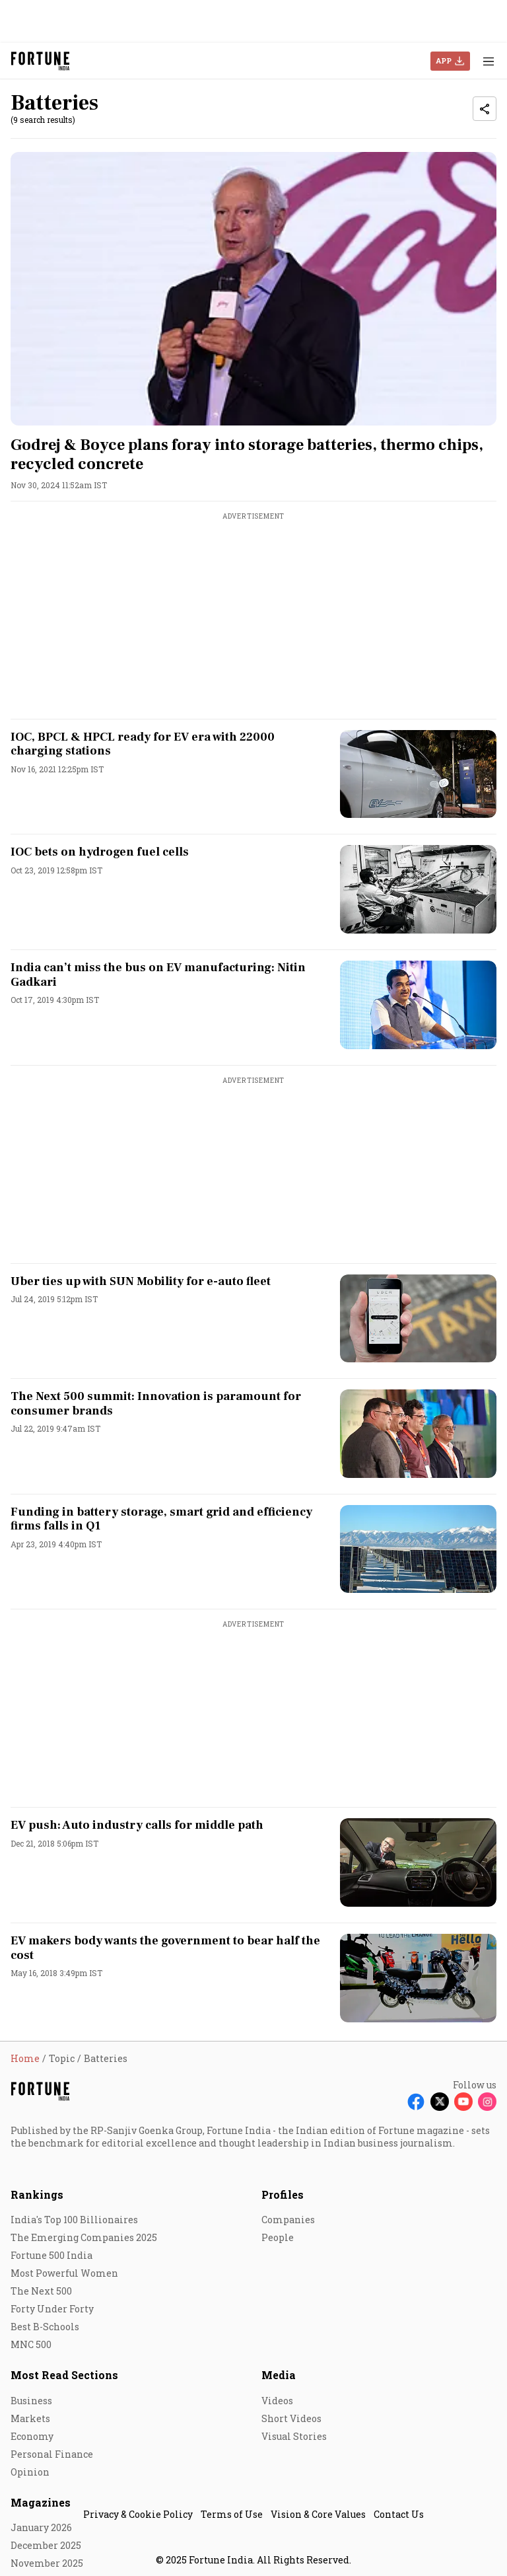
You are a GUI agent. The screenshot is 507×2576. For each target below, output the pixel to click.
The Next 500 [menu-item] (41, 2291)
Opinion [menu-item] (30, 2472)
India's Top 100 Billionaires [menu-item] (74, 2219)
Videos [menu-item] (277, 2400)
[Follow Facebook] (416, 2101)
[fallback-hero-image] (253, 288)
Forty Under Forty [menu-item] (52, 2308)
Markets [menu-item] (30, 2418)
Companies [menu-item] (288, 2219)
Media (278, 2375)
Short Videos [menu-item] (291, 2418)
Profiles (282, 2194)
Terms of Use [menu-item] (232, 2514)
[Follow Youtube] (463, 2101)
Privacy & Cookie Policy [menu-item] (138, 2514)
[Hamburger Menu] (488, 61)
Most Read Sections (64, 2375)
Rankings (37, 2194)
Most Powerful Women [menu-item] (64, 2273)
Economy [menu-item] (32, 2436)
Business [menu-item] (31, 2400)
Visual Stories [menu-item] (294, 2436)
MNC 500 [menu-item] (31, 2344)
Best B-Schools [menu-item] (45, 2326)
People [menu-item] (277, 2237)
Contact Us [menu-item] (399, 2514)
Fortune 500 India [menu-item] (51, 2255)
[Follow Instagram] (487, 2101)
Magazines (41, 2502)
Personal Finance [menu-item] (52, 2454)
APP (444, 60)
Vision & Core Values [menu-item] (318, 2514)
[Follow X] (439, 2101)
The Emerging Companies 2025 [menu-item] (84, 2237)
